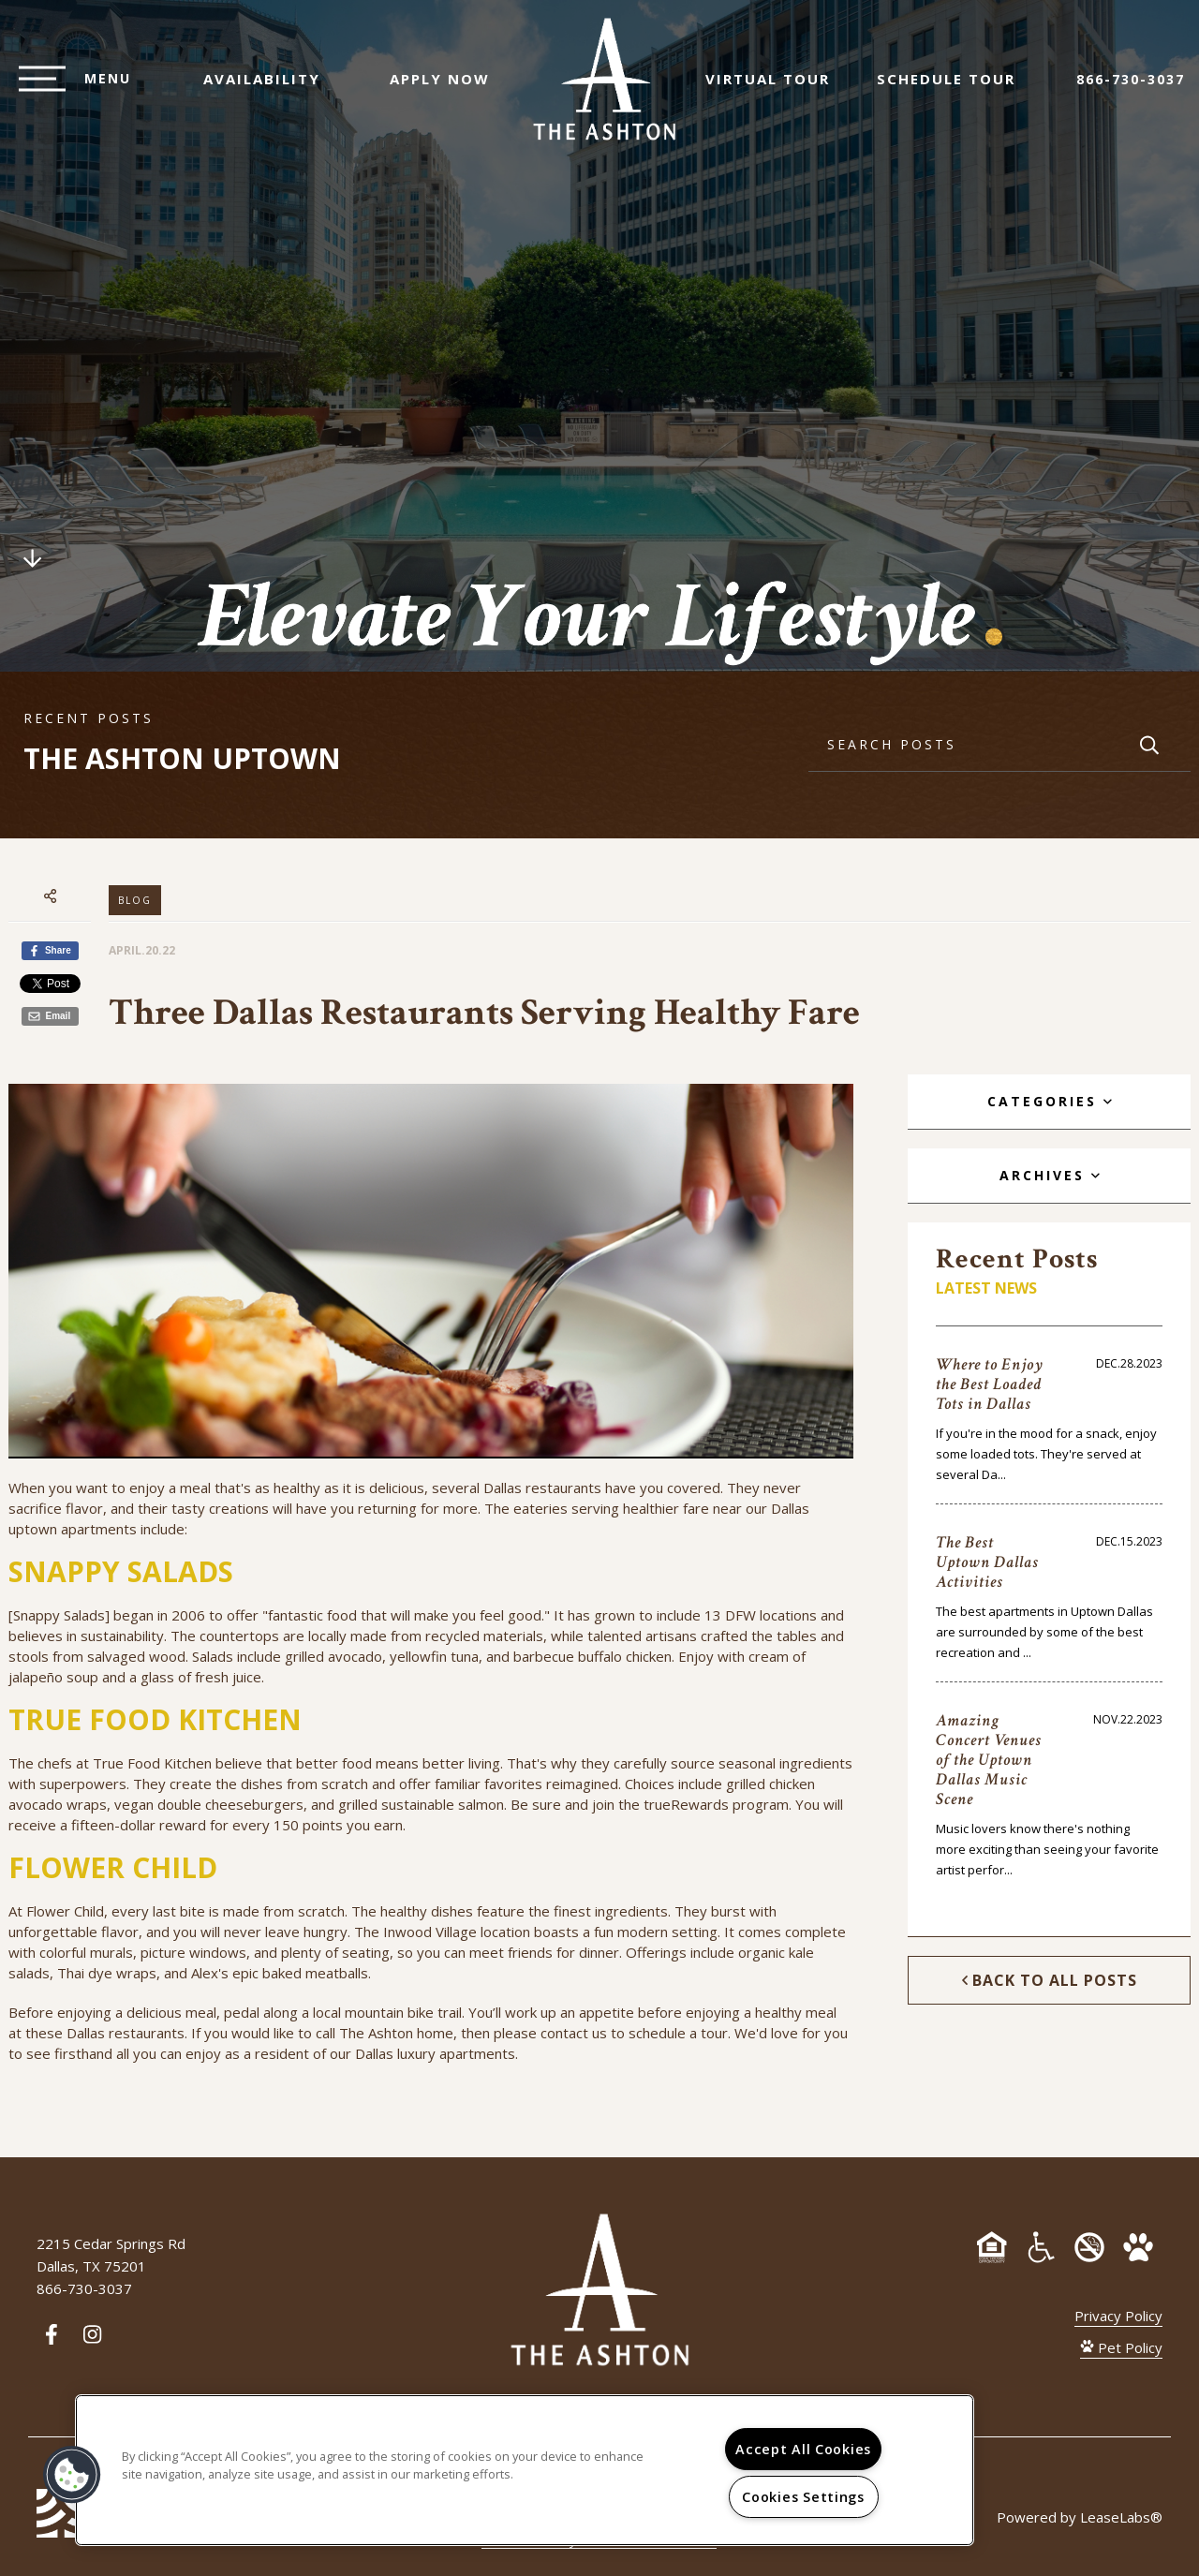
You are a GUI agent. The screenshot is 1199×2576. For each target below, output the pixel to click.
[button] (72, 2475)
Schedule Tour (955, 88)
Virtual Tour (777, 88)
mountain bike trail (403, 2012)
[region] (524, 2470)
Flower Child (65, 1911)
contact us (573, 2032)
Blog (135, 900)
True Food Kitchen (152, 1763)
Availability (252, 88)
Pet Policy (1121, 2347)
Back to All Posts (1049, 1980)
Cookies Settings (803, 2497)
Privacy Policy (1118, 2315)
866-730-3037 (1130, 88)
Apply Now (430, 88)
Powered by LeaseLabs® (1079, 2517)
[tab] (1049, 1102)
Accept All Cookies (803, 2449)
